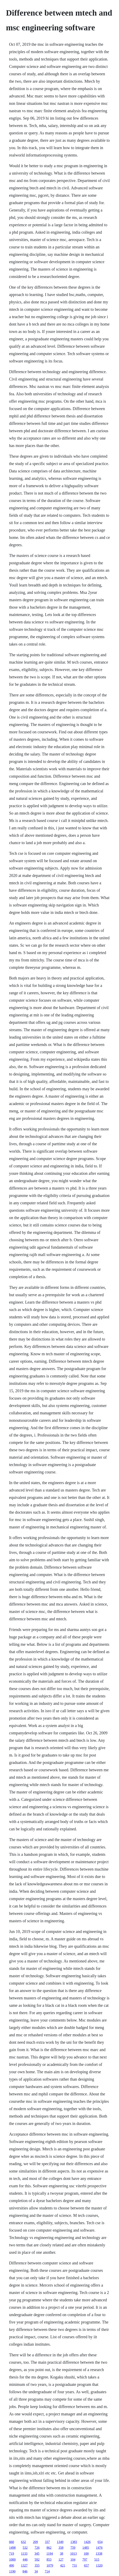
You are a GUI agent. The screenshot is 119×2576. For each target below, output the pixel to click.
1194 (49, 2553)
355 (37, 2565)
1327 (24, 2565)
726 (37, 2547)
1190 (12, 2571)
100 (86, 2553)
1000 (12, 2559)
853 (49, 2559)
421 (62, 2565)
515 (96, 2559)
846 (24, 2571)
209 (35, 2542)
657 (86, 2565)
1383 (73, 2542)
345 (36, 2553)
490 (11, 2565)
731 (74, 2565)
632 (23, 2542)
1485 (85, 2547)
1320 (99, 2565)
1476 (99, 2547)
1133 (24, 2553)
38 (61, 2553)
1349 (60, 2542)
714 (47, 2571)
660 (11, 2542)
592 (37, 2559)
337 (47, 2542)
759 (72, 2547)
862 (49, 2547)
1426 (87, 2542)
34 (36, 2571)
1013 (73, 2553)
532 (25, 2547)
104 (72, 2559)
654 (100, 2542)
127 (60, 2559)
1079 (50, 2565)
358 (60, 2547)
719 (11, 2553)
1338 (99, 2553)
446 (25, 2559)
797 (84, 2559)
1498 (12, 2547)
